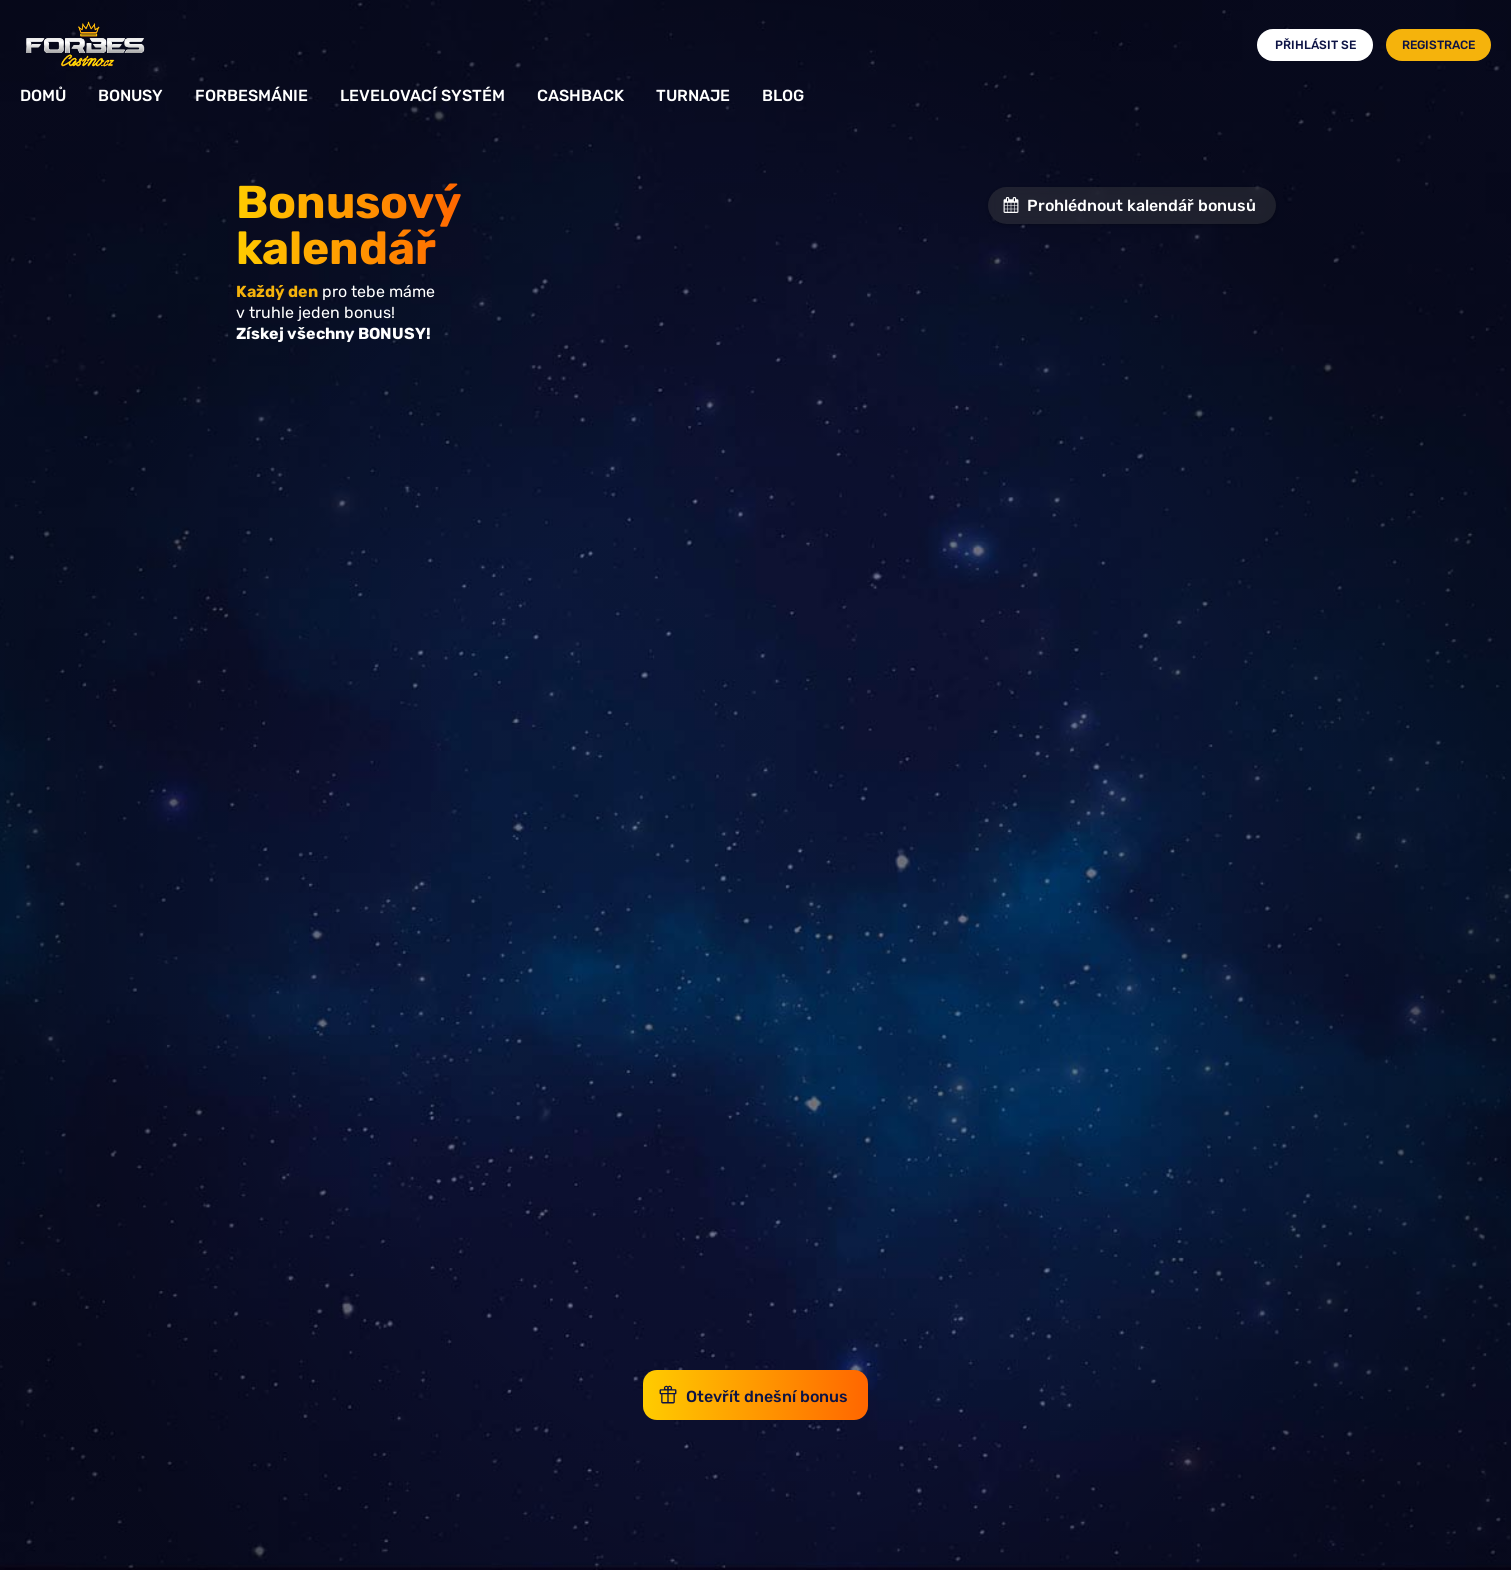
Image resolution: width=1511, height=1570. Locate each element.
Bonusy (130, 95)
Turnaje (693, 95)
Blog (783, 95)
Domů (43, 95)
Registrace (1438, 45)
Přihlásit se (1315, 45)
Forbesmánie (251, 95)
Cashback (580, 95)
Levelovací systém (422, 95)
